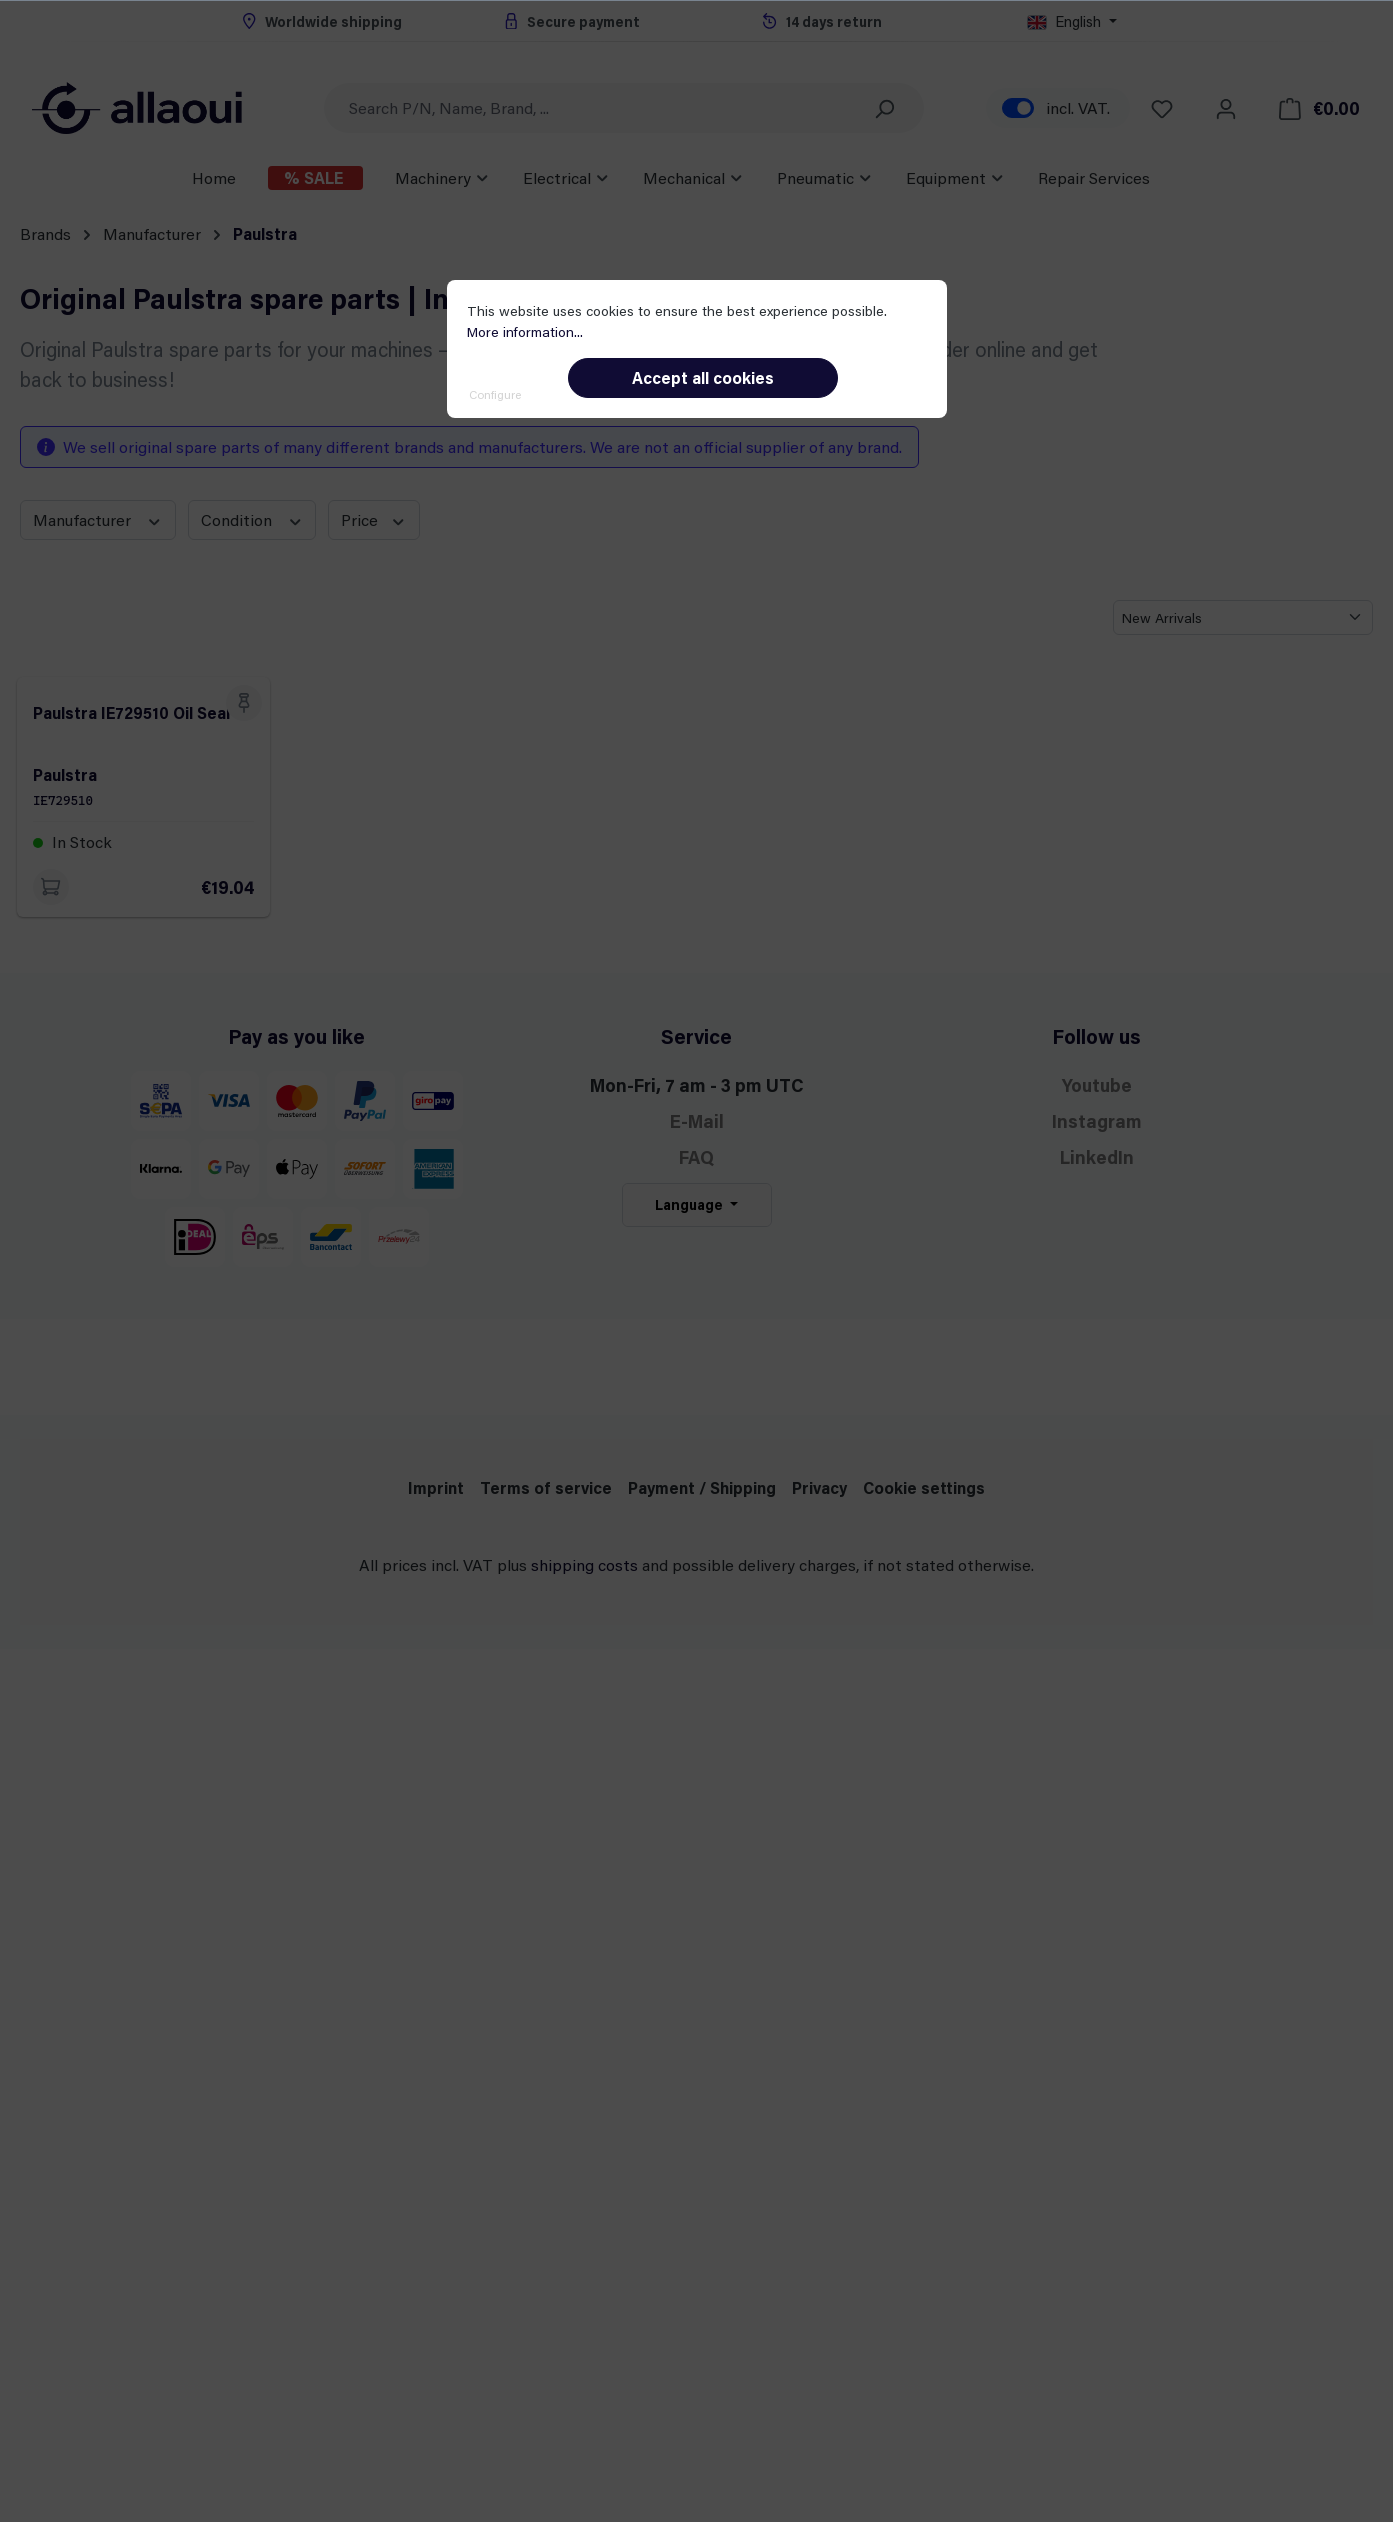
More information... (525, 331)
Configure (495, 394)
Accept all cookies (703, 377)
